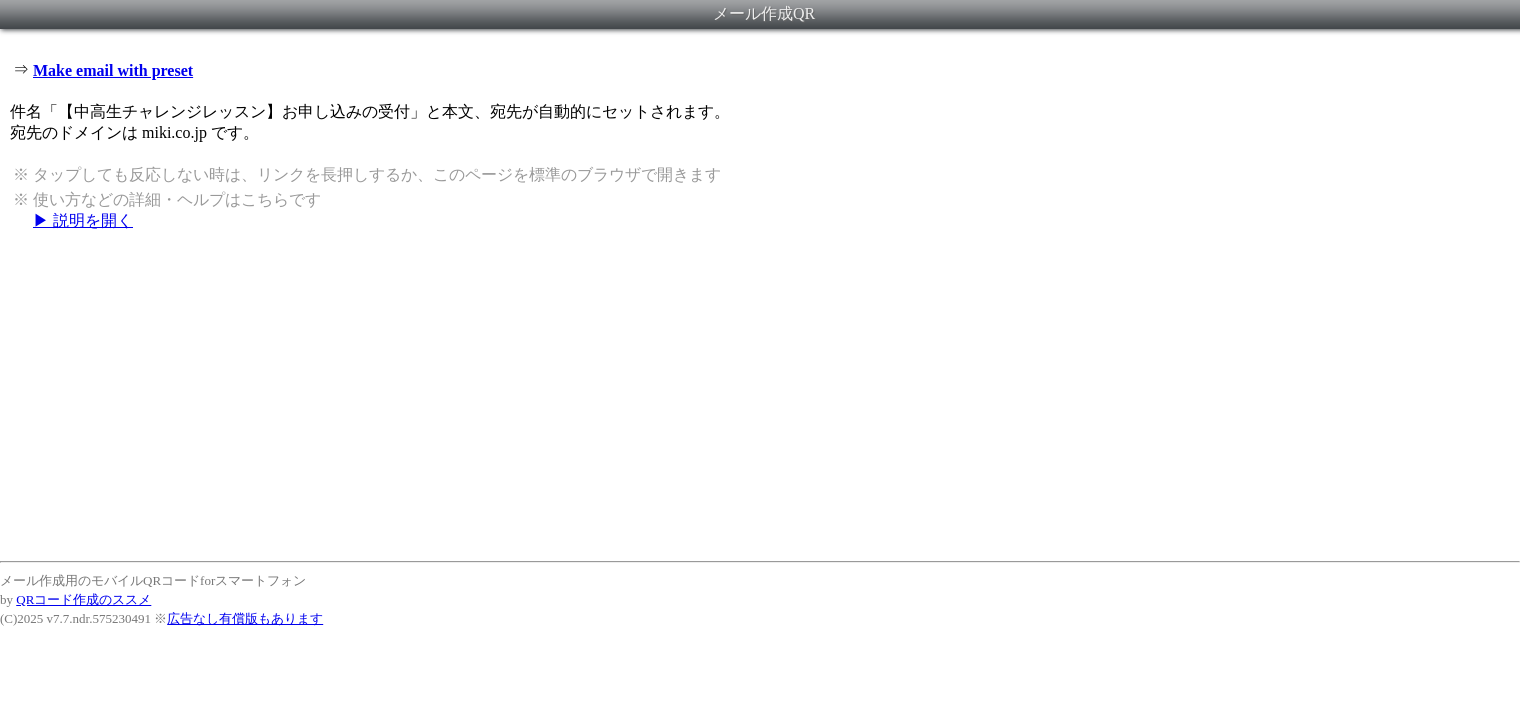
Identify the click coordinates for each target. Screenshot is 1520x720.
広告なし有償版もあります (245, 618)
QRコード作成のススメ (83, 599)
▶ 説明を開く (83, 220)
